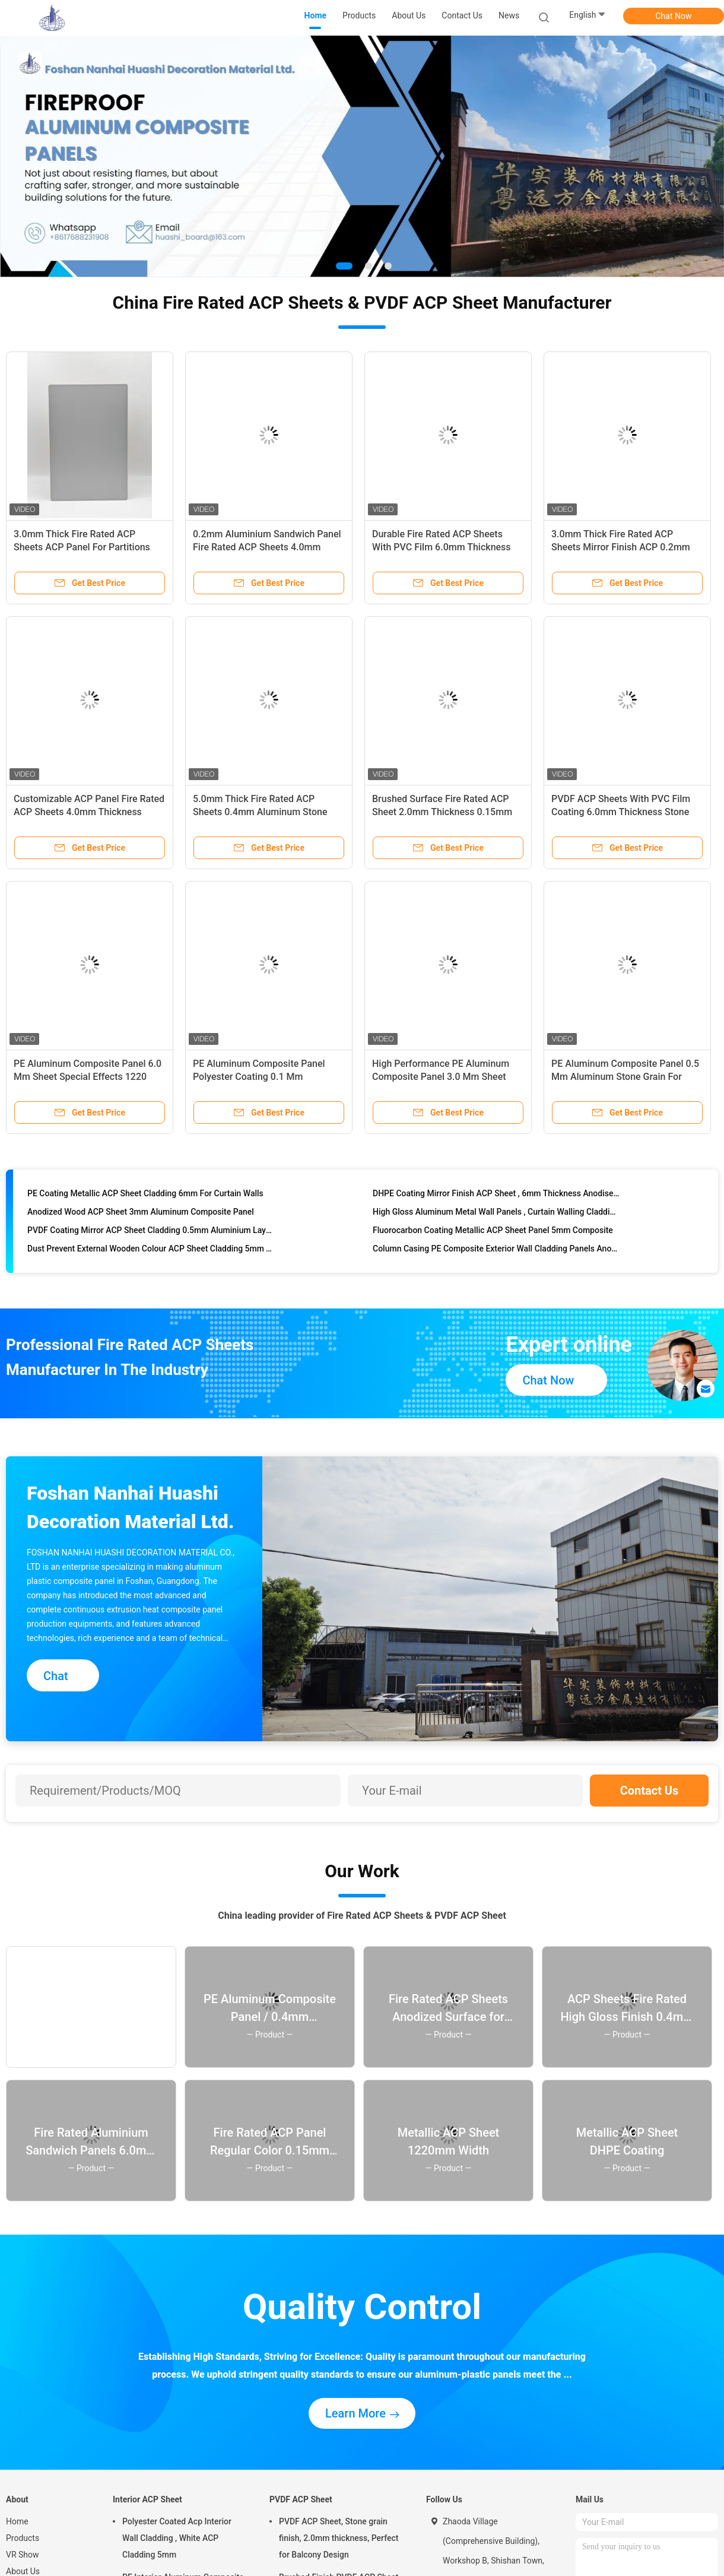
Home (17, 2521)
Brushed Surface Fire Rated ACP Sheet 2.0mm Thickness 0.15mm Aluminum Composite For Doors (442, 812)
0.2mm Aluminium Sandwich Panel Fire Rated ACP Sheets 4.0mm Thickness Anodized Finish (267, 547)
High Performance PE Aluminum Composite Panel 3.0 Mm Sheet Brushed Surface (440, 1076)
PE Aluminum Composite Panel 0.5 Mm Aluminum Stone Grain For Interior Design (625, 1076)
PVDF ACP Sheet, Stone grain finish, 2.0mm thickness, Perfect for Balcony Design (338, 2538)
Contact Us (649, 1790)
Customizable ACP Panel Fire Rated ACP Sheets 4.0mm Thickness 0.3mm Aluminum (89, 812)
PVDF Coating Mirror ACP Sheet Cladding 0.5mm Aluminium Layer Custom (151, 1232)
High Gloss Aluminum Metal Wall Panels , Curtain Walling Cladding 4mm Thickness (496, 1213)
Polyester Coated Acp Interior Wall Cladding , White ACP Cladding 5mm (176, 2538)
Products (22, 2538)
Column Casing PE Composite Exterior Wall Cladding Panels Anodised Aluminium (496, 1250)
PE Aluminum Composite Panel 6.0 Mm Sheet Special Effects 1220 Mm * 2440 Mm (87, 1076)
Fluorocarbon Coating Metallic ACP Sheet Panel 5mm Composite (493, 1232)
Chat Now (674, 16)
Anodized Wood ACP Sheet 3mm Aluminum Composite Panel (140, 1213)
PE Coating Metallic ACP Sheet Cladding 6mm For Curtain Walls (145, 1195)
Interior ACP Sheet (147, 2499)
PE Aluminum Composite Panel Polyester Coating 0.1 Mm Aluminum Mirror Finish (259, 1076)
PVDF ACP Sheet (300, 2499)
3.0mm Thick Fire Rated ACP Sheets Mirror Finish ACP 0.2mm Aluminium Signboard (620, 547)
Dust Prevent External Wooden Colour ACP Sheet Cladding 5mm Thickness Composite (151, 1250)
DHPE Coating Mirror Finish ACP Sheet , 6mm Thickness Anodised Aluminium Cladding (496, 1195)
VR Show (22, 2554)
